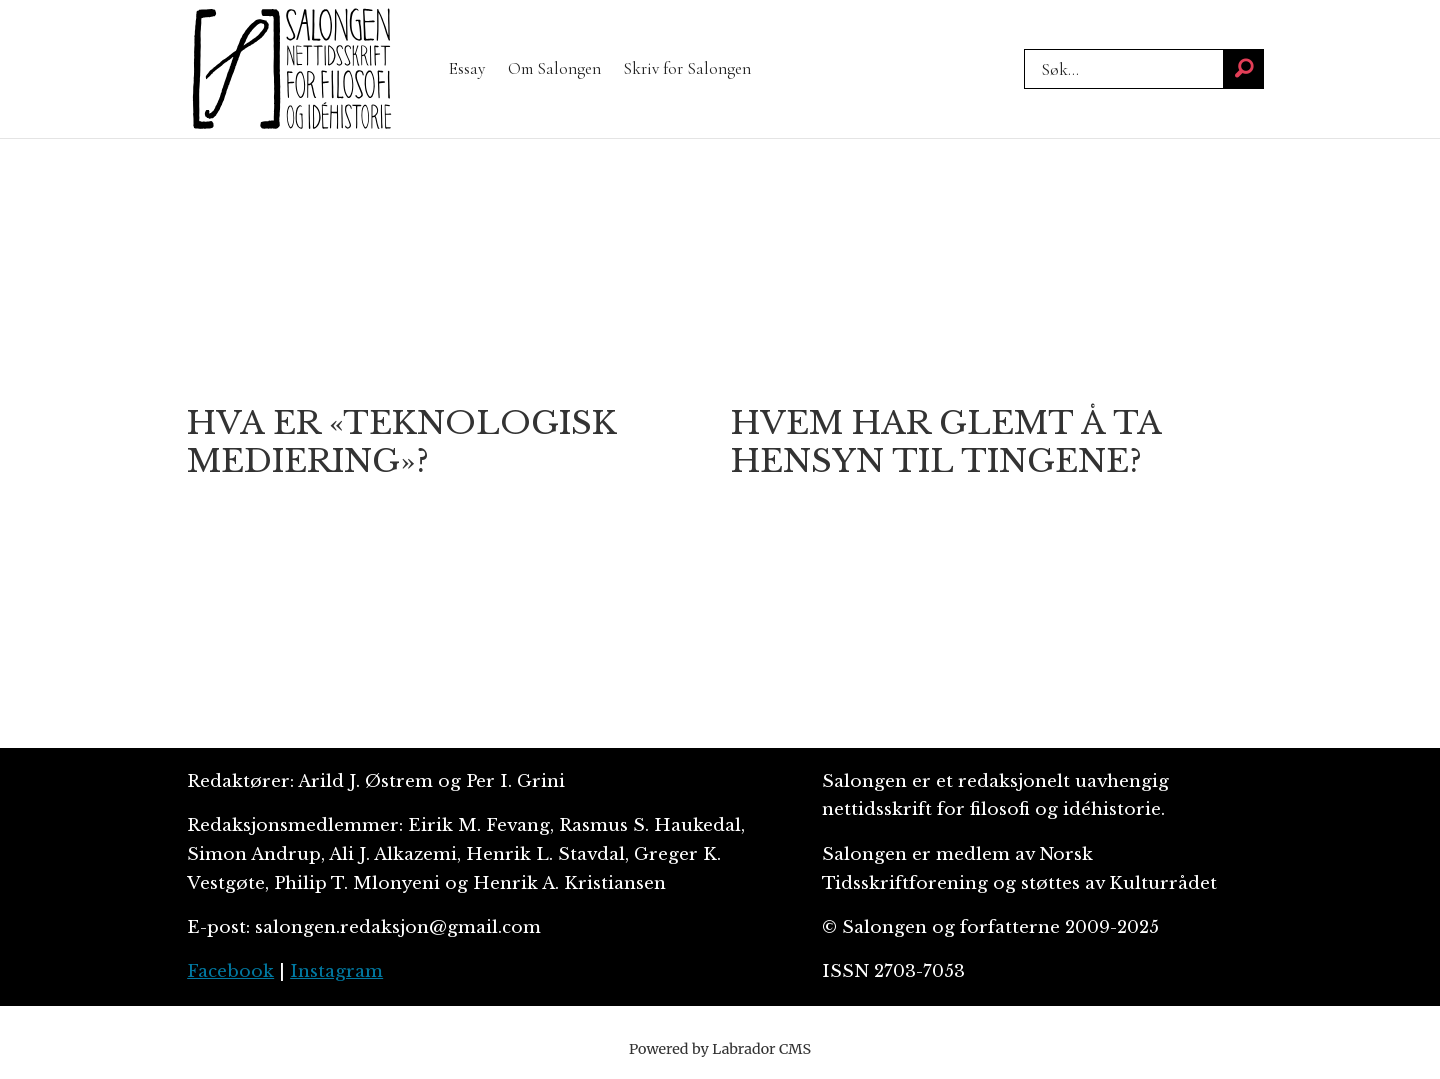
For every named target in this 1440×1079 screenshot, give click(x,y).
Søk (1023, 48)
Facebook (230, 971)
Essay (467, 68)
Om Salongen (554, 68)
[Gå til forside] (292, 69)
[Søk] (1244, 69)
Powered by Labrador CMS (720, 1049)
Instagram (336, 971)
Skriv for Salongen (687, 68)
